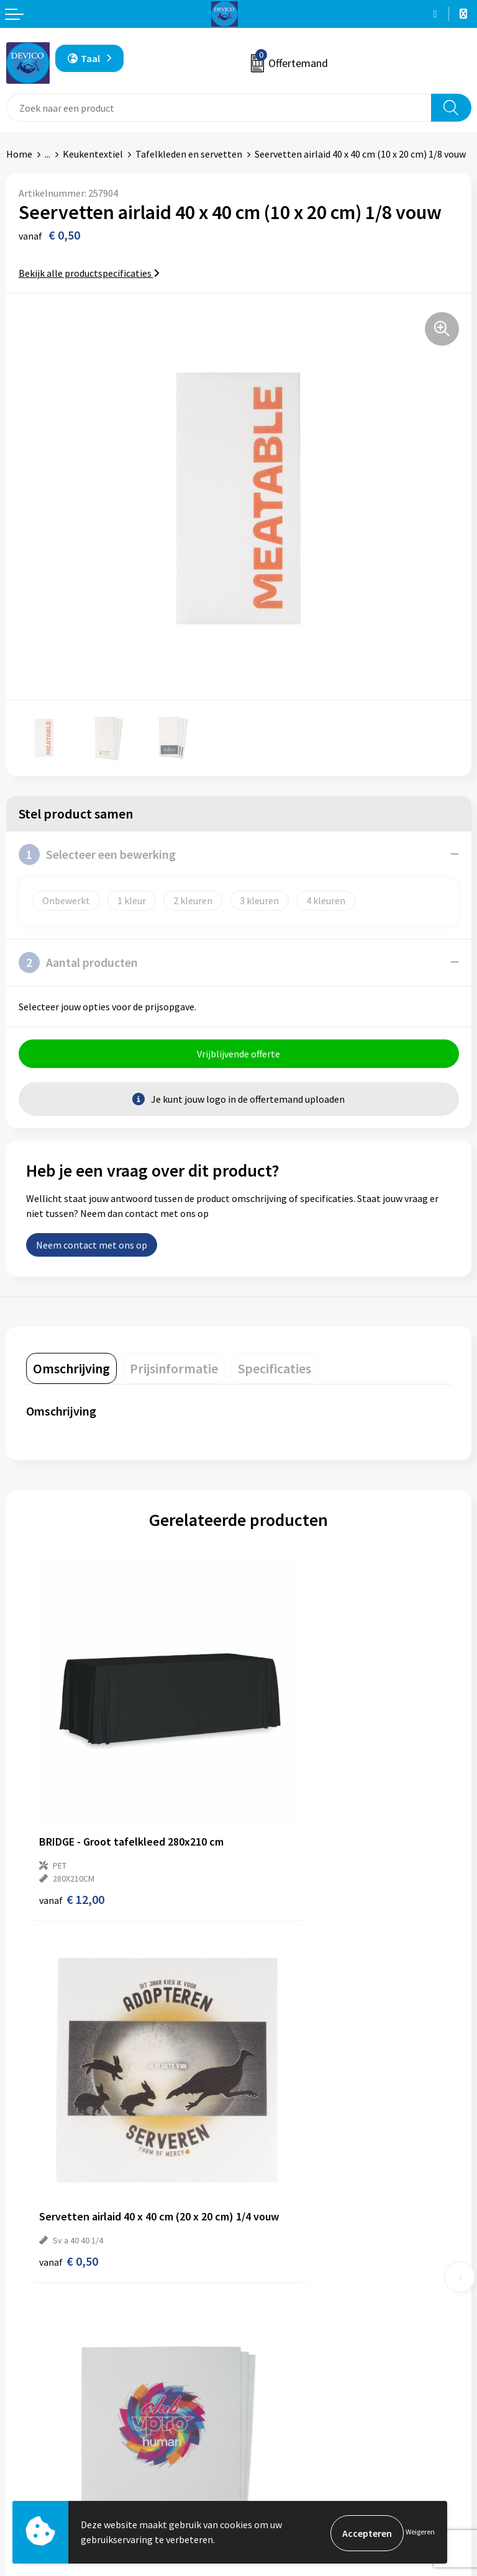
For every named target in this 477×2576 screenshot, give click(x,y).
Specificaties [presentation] (274, 1370)
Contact (23, 2439)
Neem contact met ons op (91, 1247)
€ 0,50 (281, 1816)
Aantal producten (78, 962)
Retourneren (33, 2457)
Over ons (263, 2247)
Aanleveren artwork (287, 2285)
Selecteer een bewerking (97, 854)
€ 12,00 (71, 1830)
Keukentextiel (93, 154)
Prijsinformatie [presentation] (174, 1370)
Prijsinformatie (278, 2266)
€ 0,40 (281, 2122)
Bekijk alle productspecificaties (89, 273)
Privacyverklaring (282, 2457)
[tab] (71, 1370)
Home (19, 154)
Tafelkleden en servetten (188, 154)
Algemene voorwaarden (295, 2439)
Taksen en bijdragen (287, 2303)
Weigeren (420, 2533)
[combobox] (219, 108)
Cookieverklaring (281, 2477)
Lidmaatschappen (283, 2323)
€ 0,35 (68, 2122)
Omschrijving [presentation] (71, 1370)
